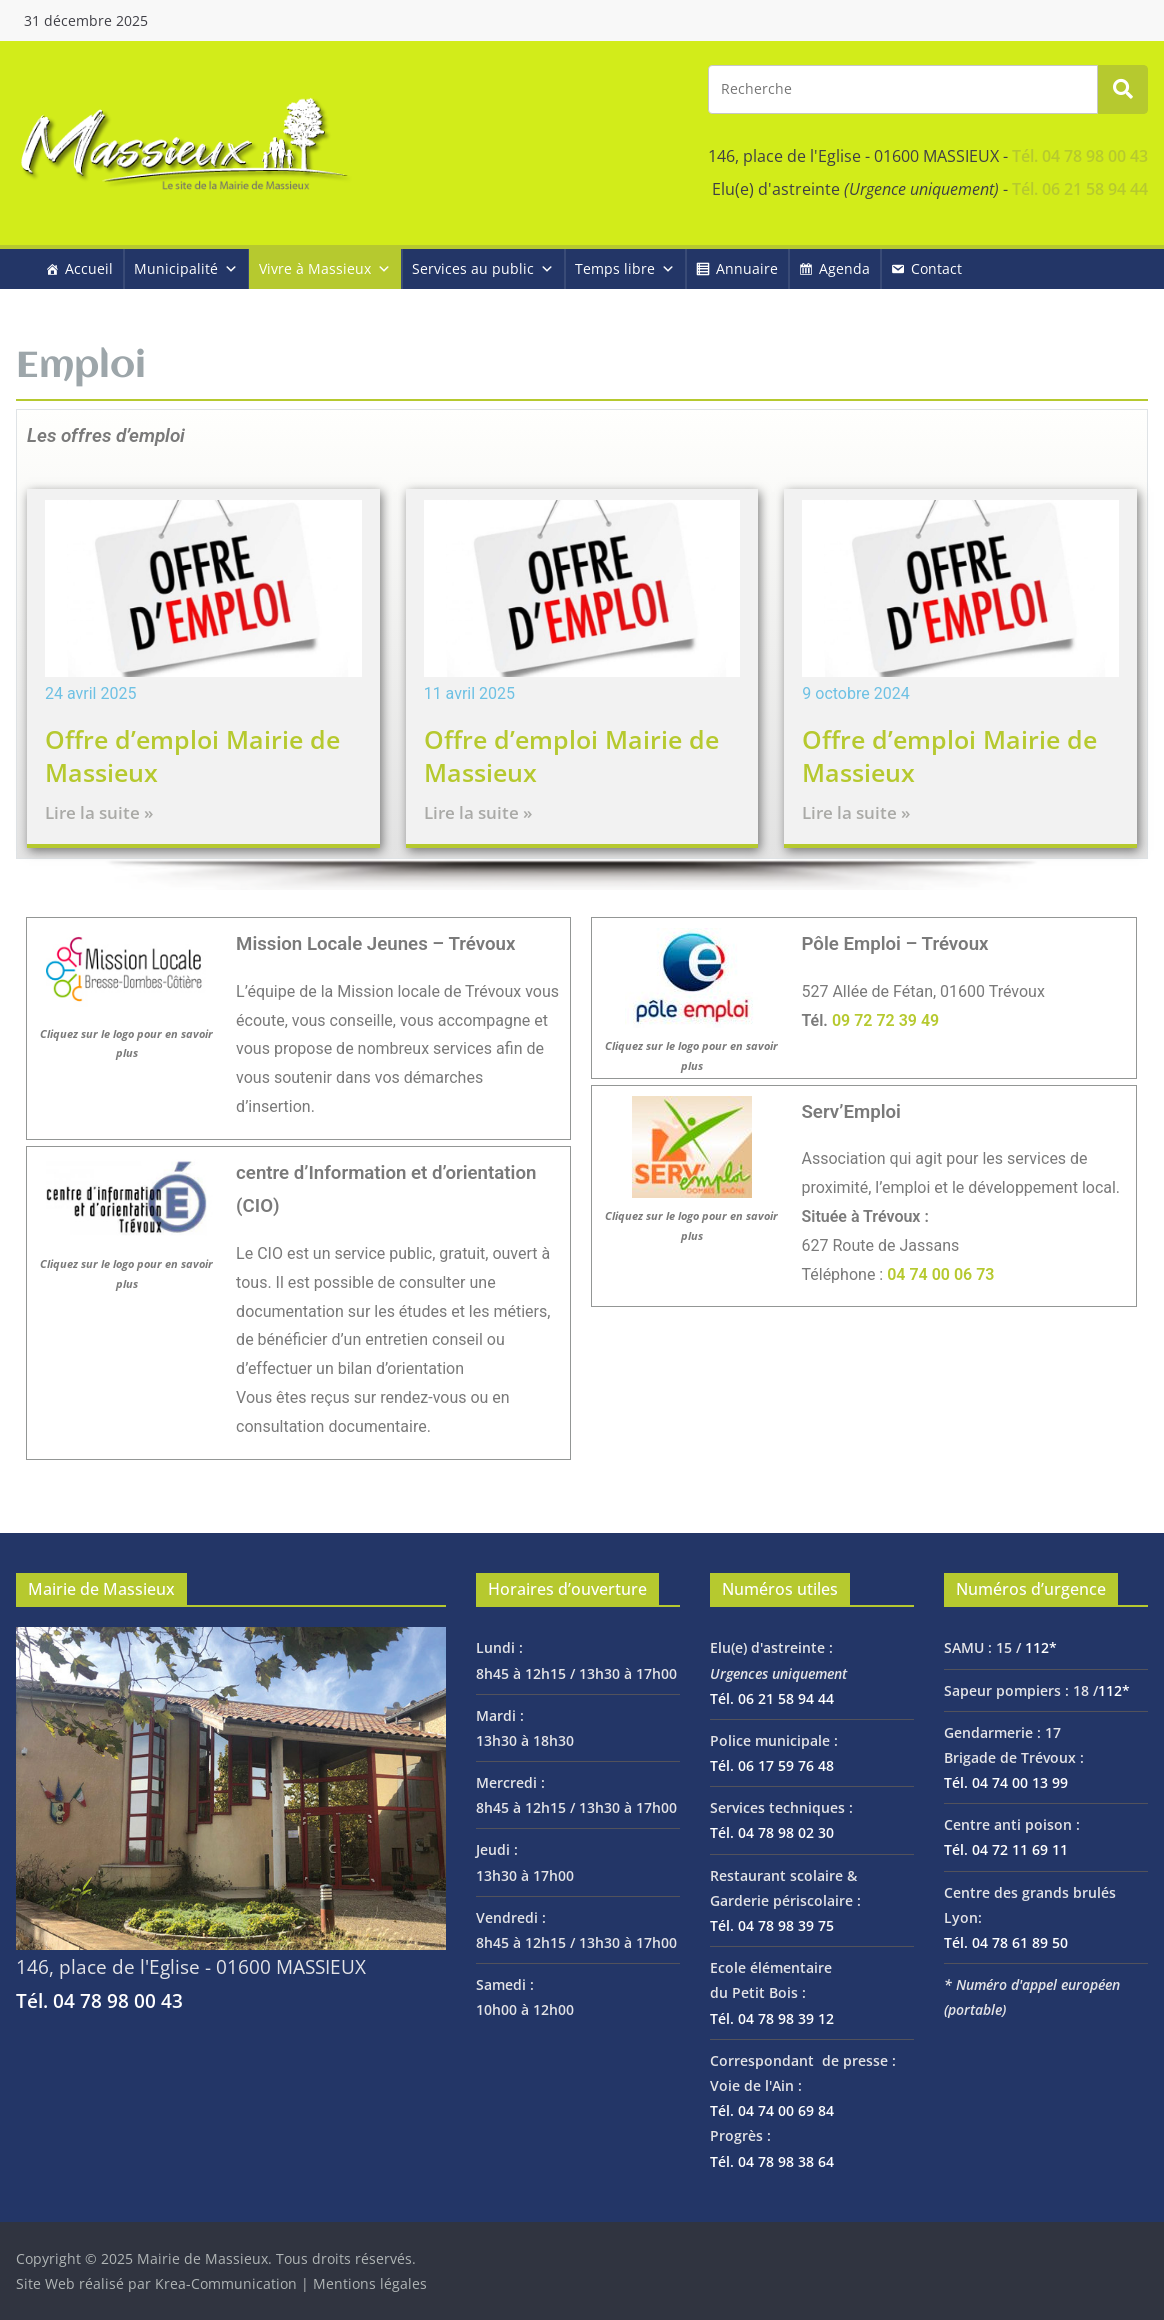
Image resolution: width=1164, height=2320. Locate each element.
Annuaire (747, 268)
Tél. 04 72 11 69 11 (1006, 1849)
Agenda (844, 268)
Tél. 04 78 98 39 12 (772, 2018)
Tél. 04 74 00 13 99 (1006, 1782)
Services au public (483, 268)
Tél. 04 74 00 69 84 (772, 2110)
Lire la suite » (99, 812)
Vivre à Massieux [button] (325, 268)
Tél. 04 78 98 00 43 (1080, 156)
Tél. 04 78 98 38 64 (772, 2161)
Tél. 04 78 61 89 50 (1006, 1942)
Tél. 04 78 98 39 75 (772, 1925)
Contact (936, 268)
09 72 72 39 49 (885, 1020)
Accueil (89, 268)
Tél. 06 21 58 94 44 (1080, 189)
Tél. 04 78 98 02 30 (772, 1832)
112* (1041, 1647)
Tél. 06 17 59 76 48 (772, 1765)
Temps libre (625, 268)
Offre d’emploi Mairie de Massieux (192, 755)
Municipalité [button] (186, 268)
